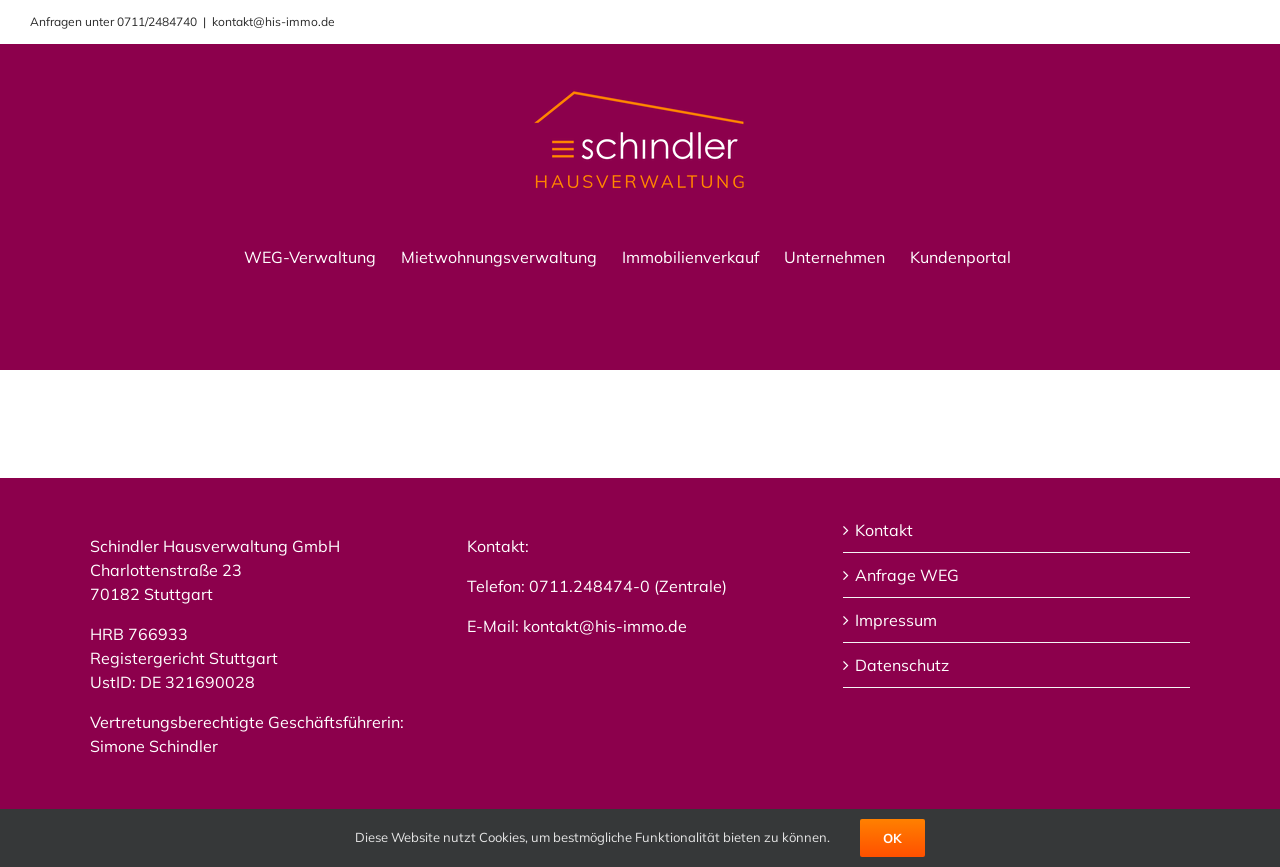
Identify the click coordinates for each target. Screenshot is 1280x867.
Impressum (896, 620)
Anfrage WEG (907, 575)
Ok (892, 838)
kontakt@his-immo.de (273, 21)
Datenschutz (902, 665)
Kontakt (884, 530)
